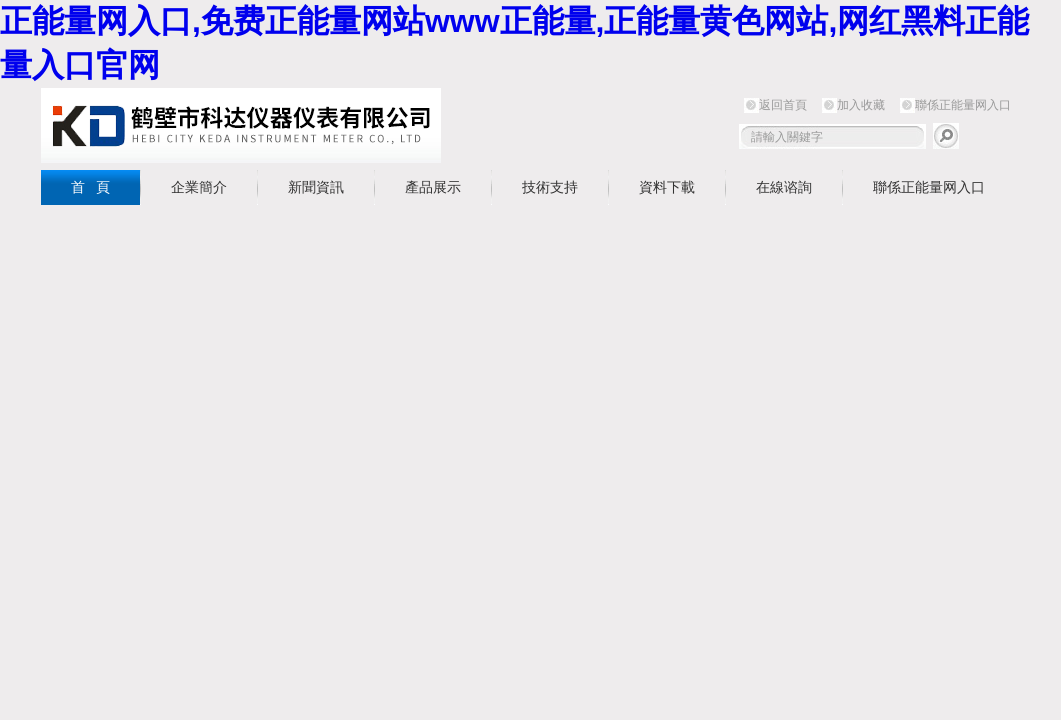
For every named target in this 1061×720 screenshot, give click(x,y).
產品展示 (433, 187)
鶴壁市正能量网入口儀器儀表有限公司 (241, 125)
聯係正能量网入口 (963, 105)
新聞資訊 (316, 187)
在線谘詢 (784, 187)
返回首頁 (783, 105)
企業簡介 (199, 187)
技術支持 (550, 187)
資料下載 (667, 187)
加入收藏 (861, 105)
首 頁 (91, 187)
